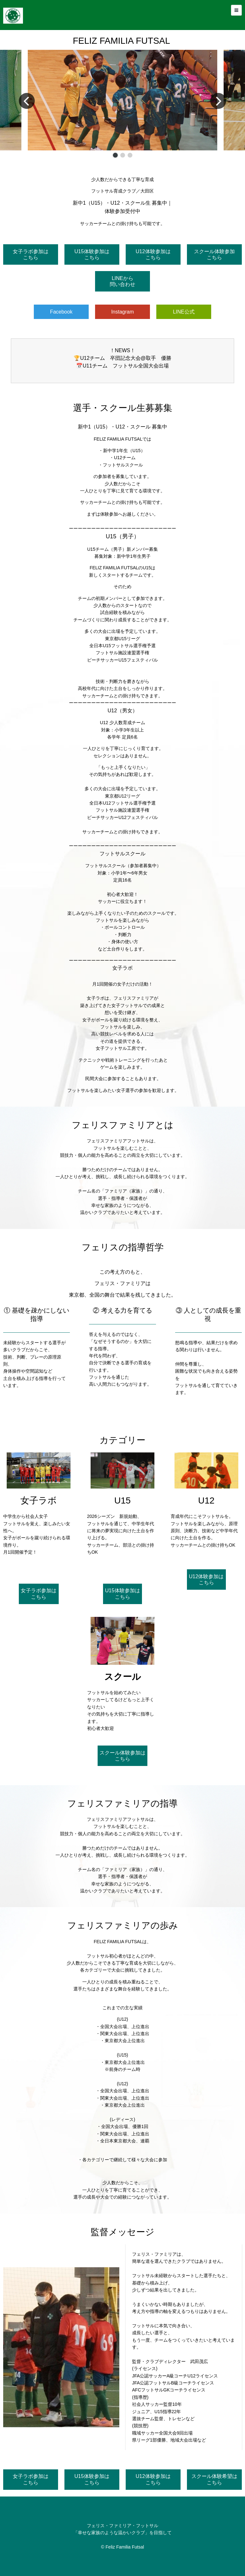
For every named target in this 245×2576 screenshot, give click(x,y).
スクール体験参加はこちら (122, 1756)
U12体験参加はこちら (153, 254)
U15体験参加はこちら (91, 254)
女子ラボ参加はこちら (30, 254)
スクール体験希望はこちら (214, 2479)
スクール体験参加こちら (214, 254)
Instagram (122, 311)
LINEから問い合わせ (122, 281)
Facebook (61, 311)
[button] (115, 155)
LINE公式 (184, 311)
